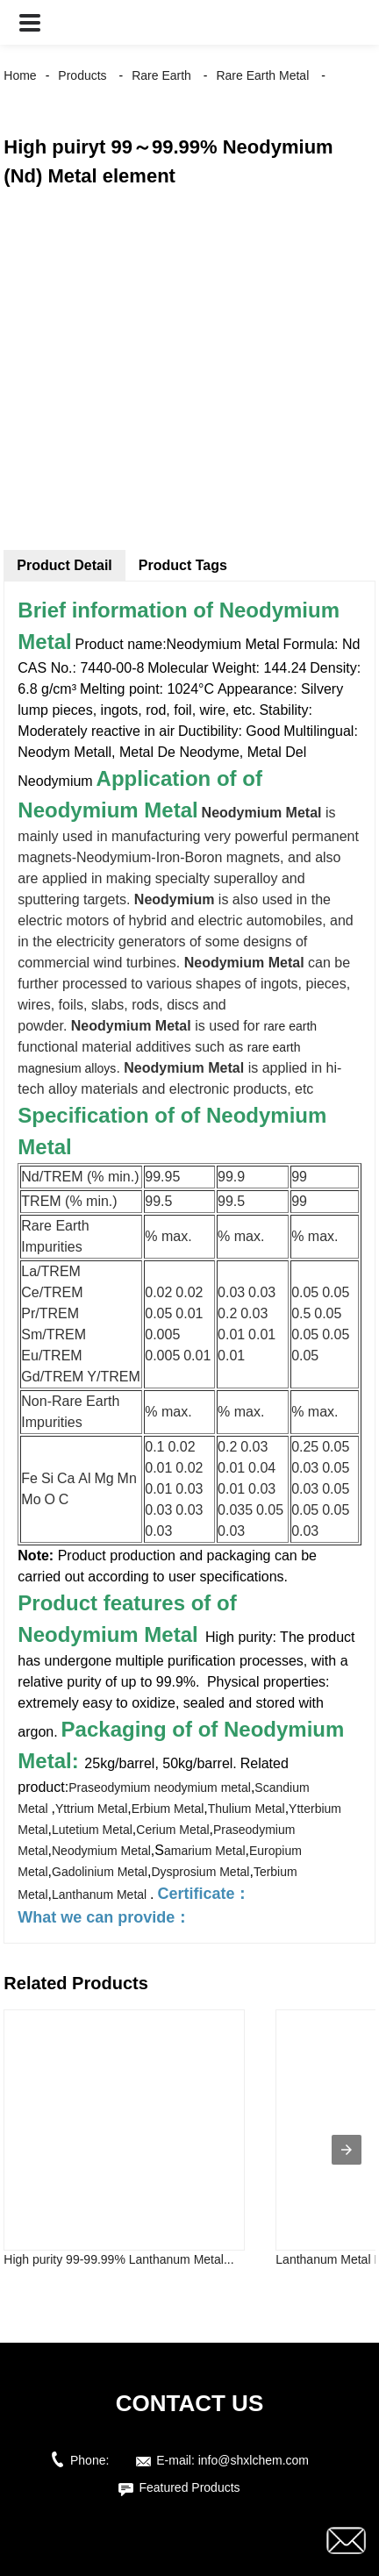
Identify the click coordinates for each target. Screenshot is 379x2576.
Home (20, 75)
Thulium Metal (246, 1809)
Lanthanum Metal (101, 1894)
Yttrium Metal (91, 1809)
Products (82, 75)
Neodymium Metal (101, 1851)
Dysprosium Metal (200, 1872)
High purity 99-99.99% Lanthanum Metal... (118, 2259)
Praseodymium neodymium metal (159, 1787)
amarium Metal (205, 1851)
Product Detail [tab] (64, 565)
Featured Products (189, 2487)
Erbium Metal (168, 1809)
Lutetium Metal (92, 1830)
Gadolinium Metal (99, 1872)
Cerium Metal (172, 1830)
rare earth (290, 1026)
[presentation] (346, 2150)
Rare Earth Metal (262, 75)
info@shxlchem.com (253, 2460)
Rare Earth (161, 75)
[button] (30, 22)
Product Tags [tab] (183, 565)
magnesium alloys (67, 1068)
